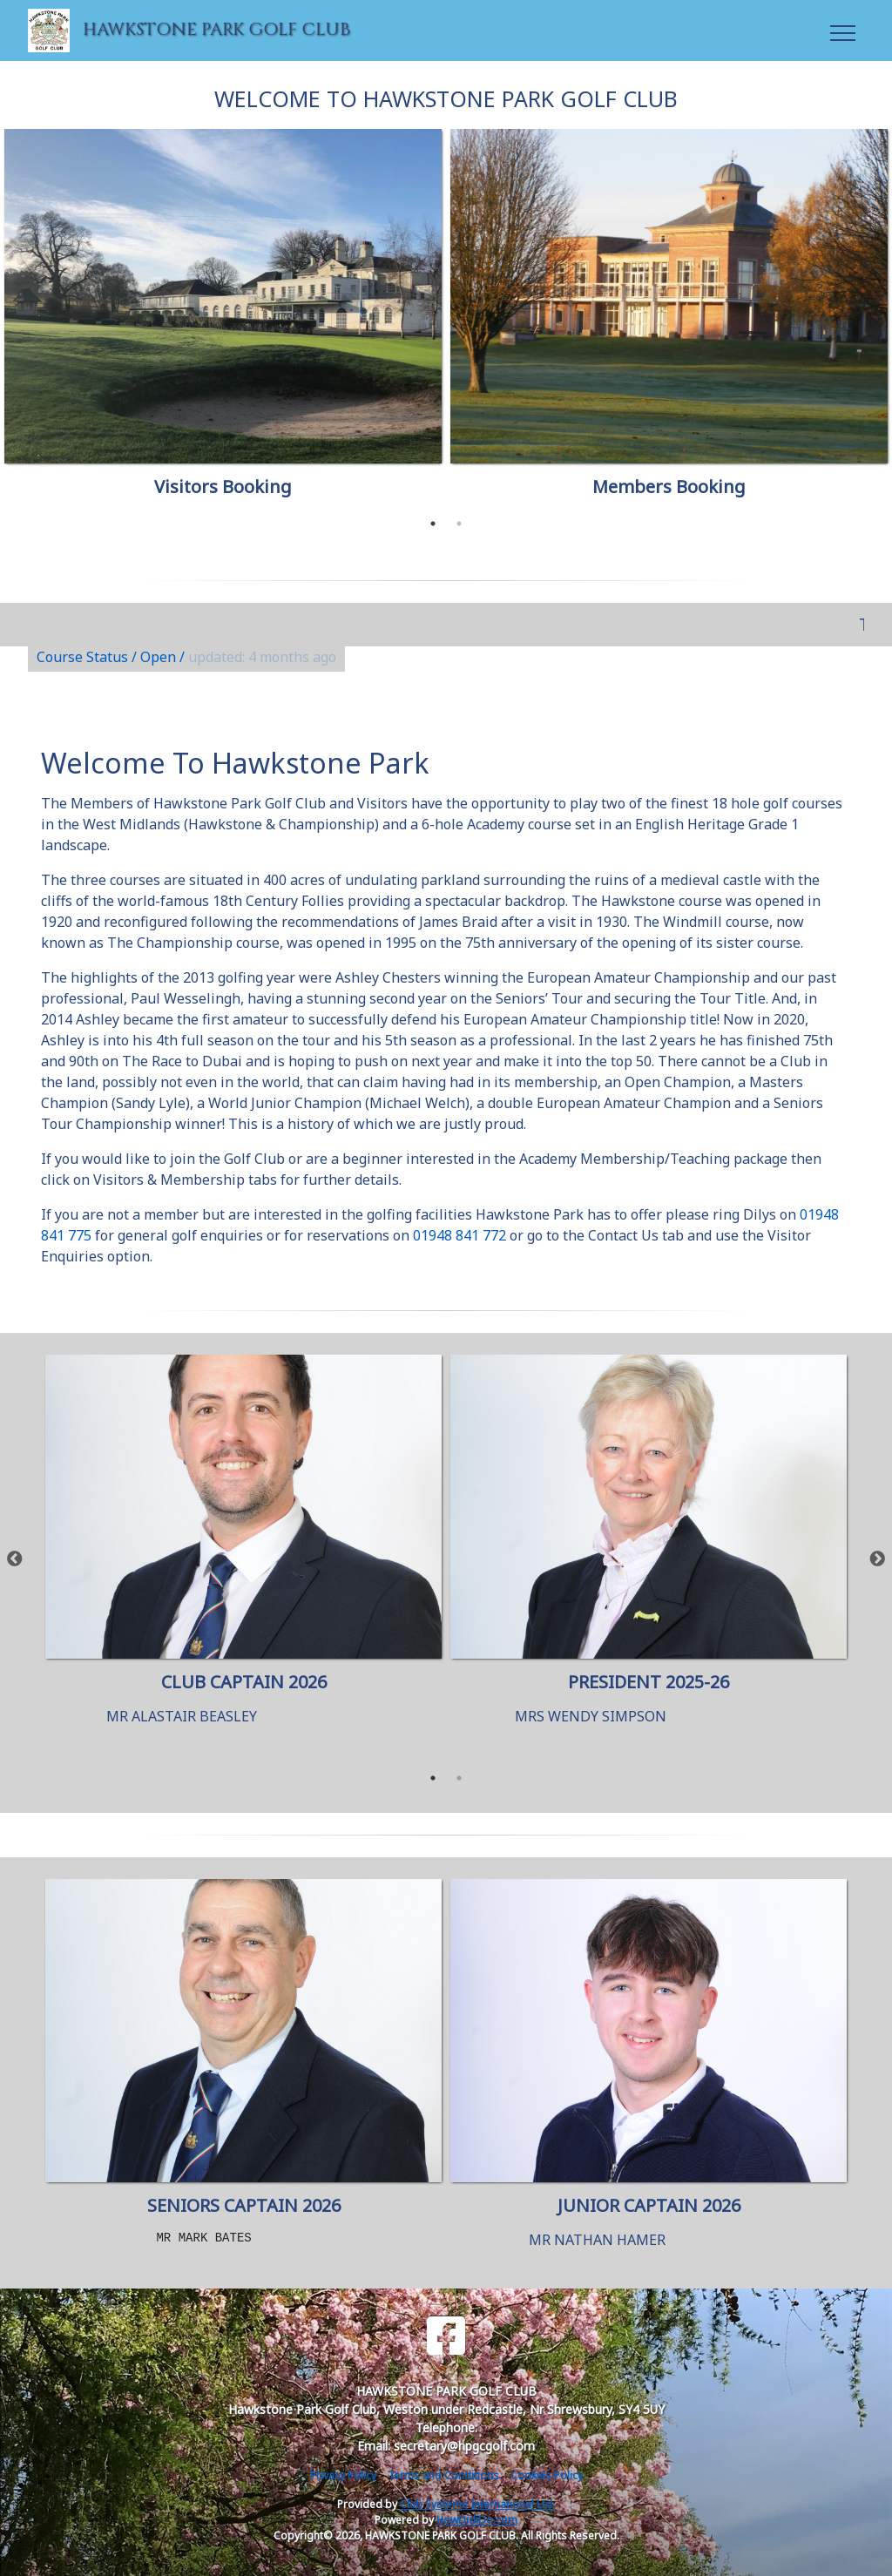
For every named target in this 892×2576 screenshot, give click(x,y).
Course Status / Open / (186, 656)
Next (877, 1559)
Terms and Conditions (443, 2475)
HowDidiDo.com (476, 2519)
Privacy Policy (343, 2475)
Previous (15, 1559)
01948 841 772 (459, 1235)
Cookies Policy (546, 2475)
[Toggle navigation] (842, 30)
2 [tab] (459, 523)
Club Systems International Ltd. (477, 2504)
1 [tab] (433, 523)
